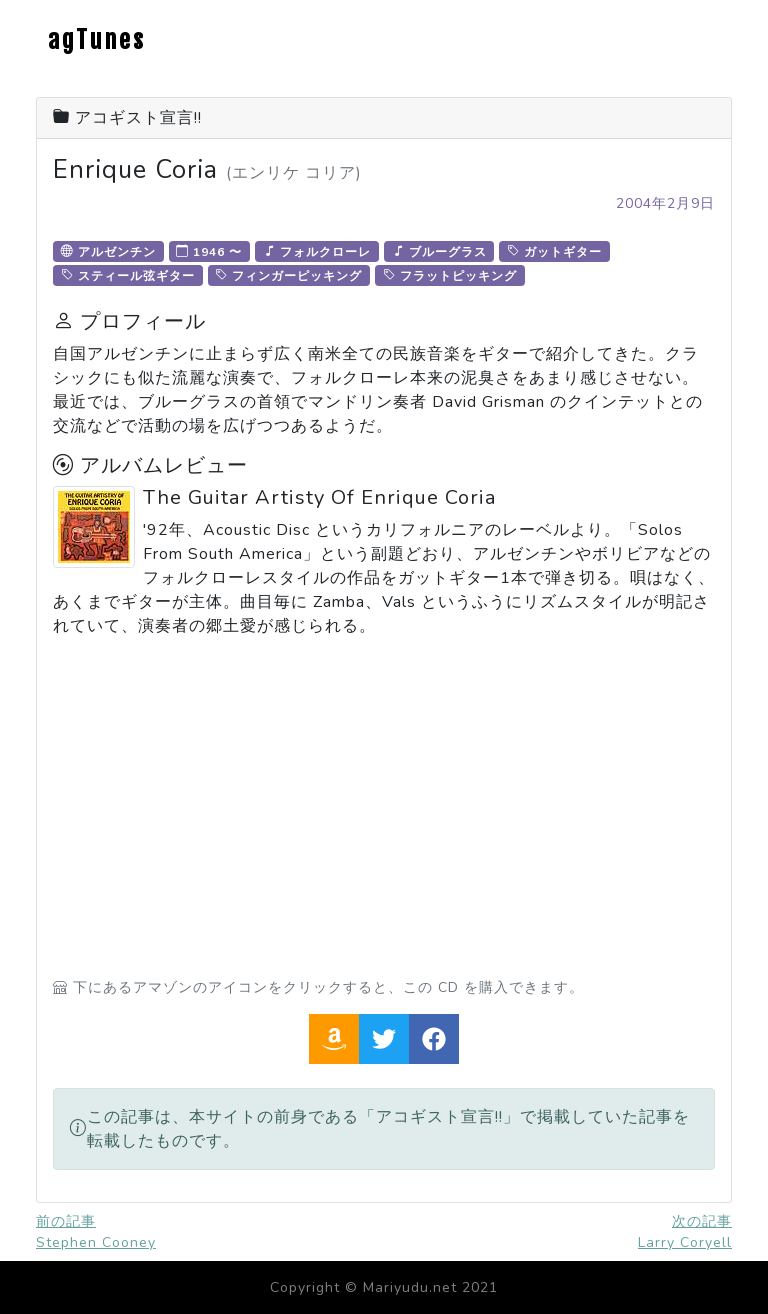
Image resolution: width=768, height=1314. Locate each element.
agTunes (97, 40)
